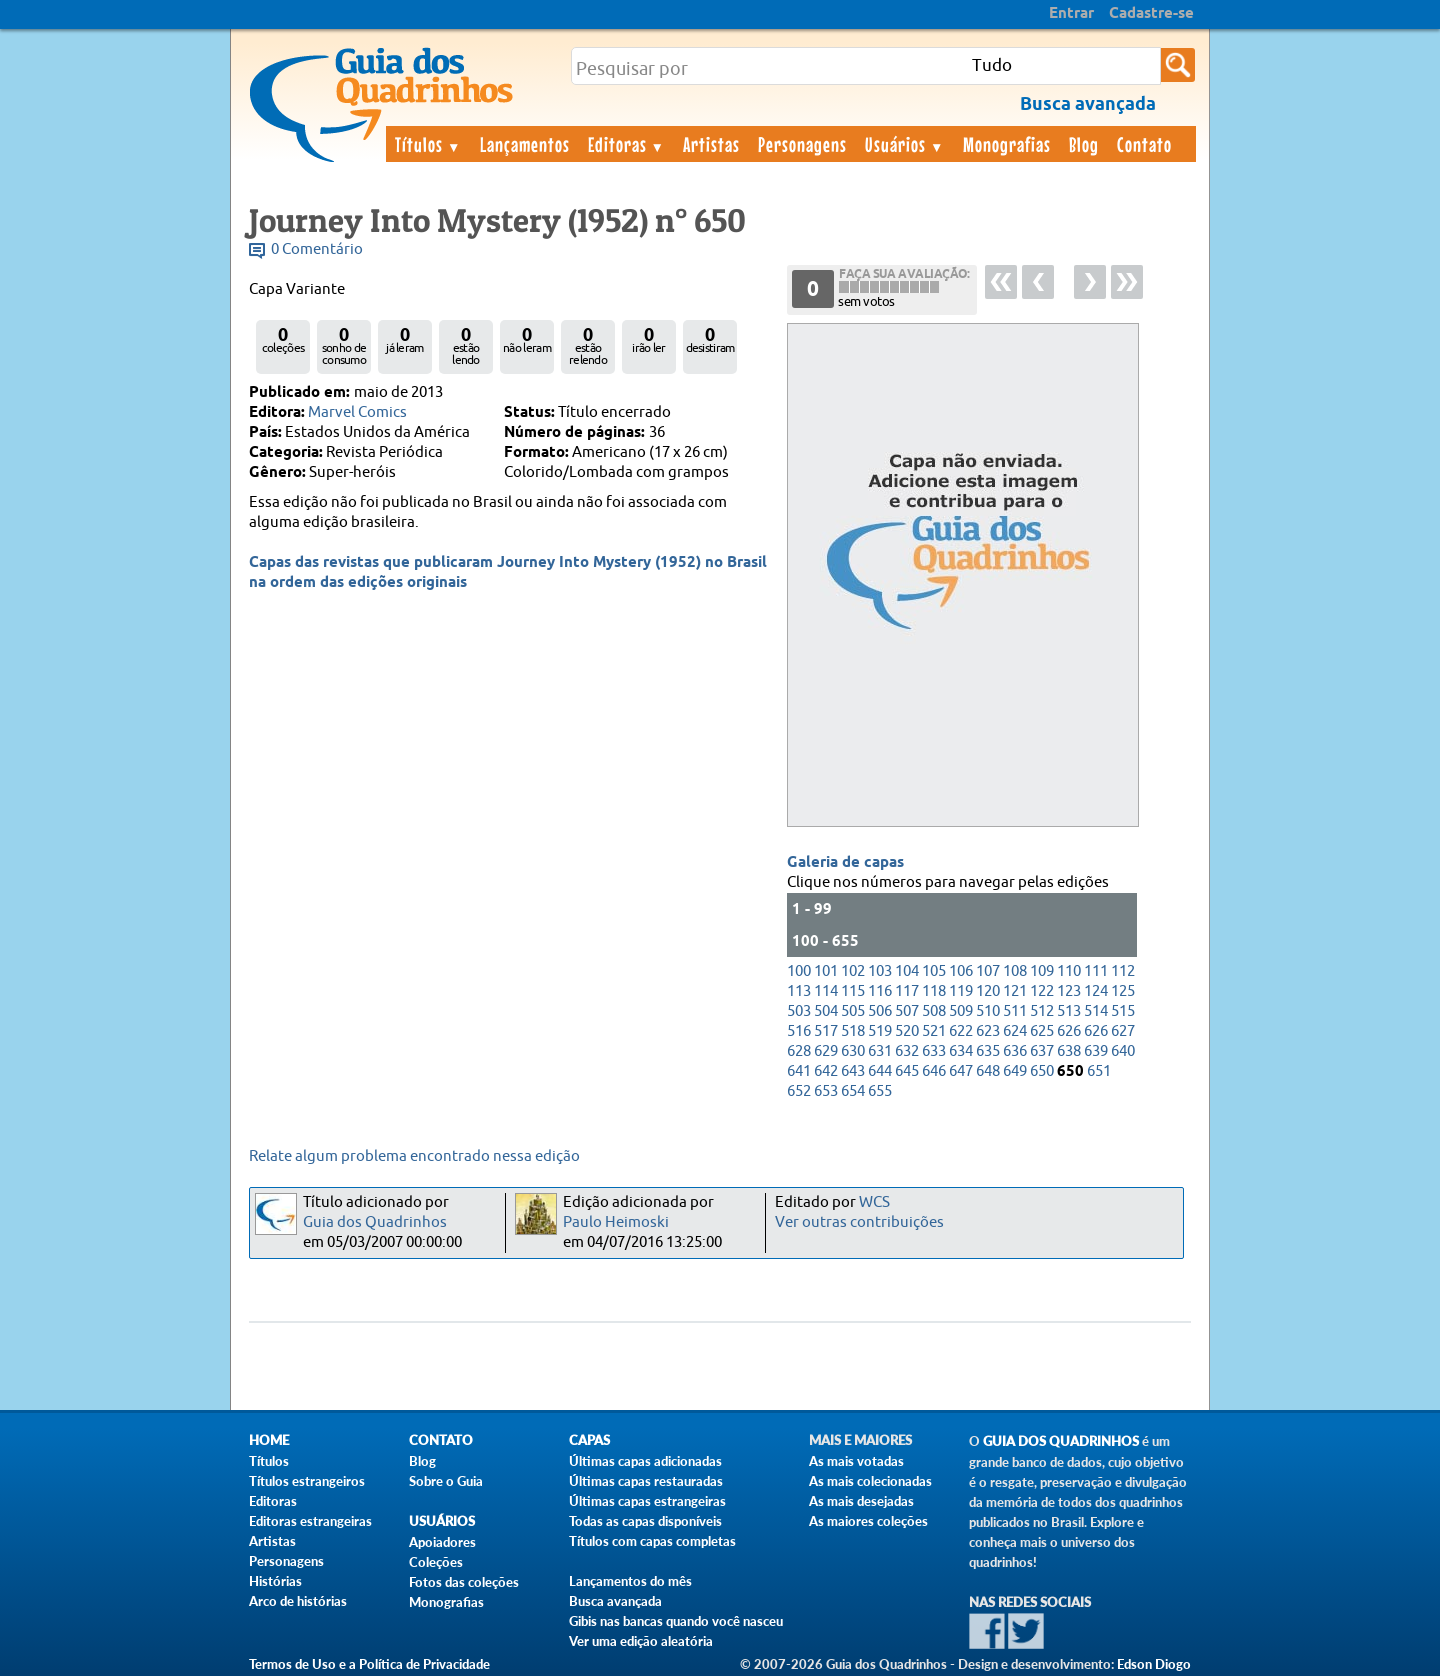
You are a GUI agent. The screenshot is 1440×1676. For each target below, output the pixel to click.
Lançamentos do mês (630, 1581)
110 (1069, 971)
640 (1123, 1051)
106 (961, 971)
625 (1042, 1031)
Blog (1084, 144)
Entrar (1071, 14)
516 (799, 1031)
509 (961, 1011)
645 (907, 1071)
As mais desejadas (861, 1501)
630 (853, 1051)
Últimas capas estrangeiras (647, 1501)
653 (826, 1091)
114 (826, 991)
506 (880, 1011)
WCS (874, 1202)
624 (1015, 1031)
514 (1096, 1011)
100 (799, 971)
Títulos (428, 144)
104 (907, 971)
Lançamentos (525, 144)
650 (1042, 1071)
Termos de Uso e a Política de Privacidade (369, 1664)
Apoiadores (442, 1542)
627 (1123, 1031)
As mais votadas (856, 1461)
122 (1042, 991)
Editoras (627, 144)
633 (934, 1051)
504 (826, 1011)
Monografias (1007, 144)
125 (1123, 991)
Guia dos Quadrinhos (375, 1222)
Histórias (275, 1581)
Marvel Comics (357, 412)
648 (988, 1071)
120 (988, 991)
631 (880, 1051)
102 (853, 971)
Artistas (711, 144)
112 (1123, 971)
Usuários (905, 144)
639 (1096, 1051)
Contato (1144, 144)
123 (1069, 991)
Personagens (802, 144)
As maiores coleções (868, 1521)
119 (961, 991)
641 (799, 1071)
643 (853, 1071)
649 (1015, 1071)
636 (1015, 1051)
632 (907, 1051)
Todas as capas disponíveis (645, 1521)
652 (799, 1091)
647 (961, 1071)
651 (1099, 1071)
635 (988, 1051)
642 (826, 1071)
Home (269, 1440)
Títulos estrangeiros (307, 1481)
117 (907, 991)
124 (1096, 991)
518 (853, 1031)
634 (961, 1051)
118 (934, 991)
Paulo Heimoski (616, 1222)
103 (880, 971)
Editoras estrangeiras (310, 1521)
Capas (589, 1440)
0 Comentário (317, 249)
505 (853, 1011)
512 (1042, 1011)
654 (853, 1091)
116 (880, 991)
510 (988, 1011)
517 (826, 1031)
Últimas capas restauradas (646, 1481)
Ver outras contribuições (859, 1222)
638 (1069, 1051)
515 (1123, 1011)
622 (961, 1031)
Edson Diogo (1154, 1664)
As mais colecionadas (870, 1481)
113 (799, 991)
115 (853, 991)
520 (907, 1031)
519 (880, 1031)
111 (1096, 971)
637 (1042, 1051)
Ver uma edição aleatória (641, 1641)
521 (934, 1031)
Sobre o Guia (446, 1481)
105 (934, 971)
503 (799, 1011)
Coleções (436, 1562)
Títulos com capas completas (652, 1541)
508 (934, 1011)
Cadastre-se (1151, 14)
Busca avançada (615, 1601)
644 (880, 1071)
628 (799, 1051)
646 (934, 1071)
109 (1042, 971)
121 (1015, 991)
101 (826, 971)
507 (907, 1011)
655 (880, 1091)
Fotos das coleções (464, 1582)
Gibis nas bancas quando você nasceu (676, 1621)
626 (1069, 1031)
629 (826, 1051)
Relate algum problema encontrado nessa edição (414, 1156)
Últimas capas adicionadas (645, 1461)
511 (1015, 1011)
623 (988, 1031)
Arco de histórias (298, 1601)
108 (1015, 971)
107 (988, 971)
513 (1069, 1011)
